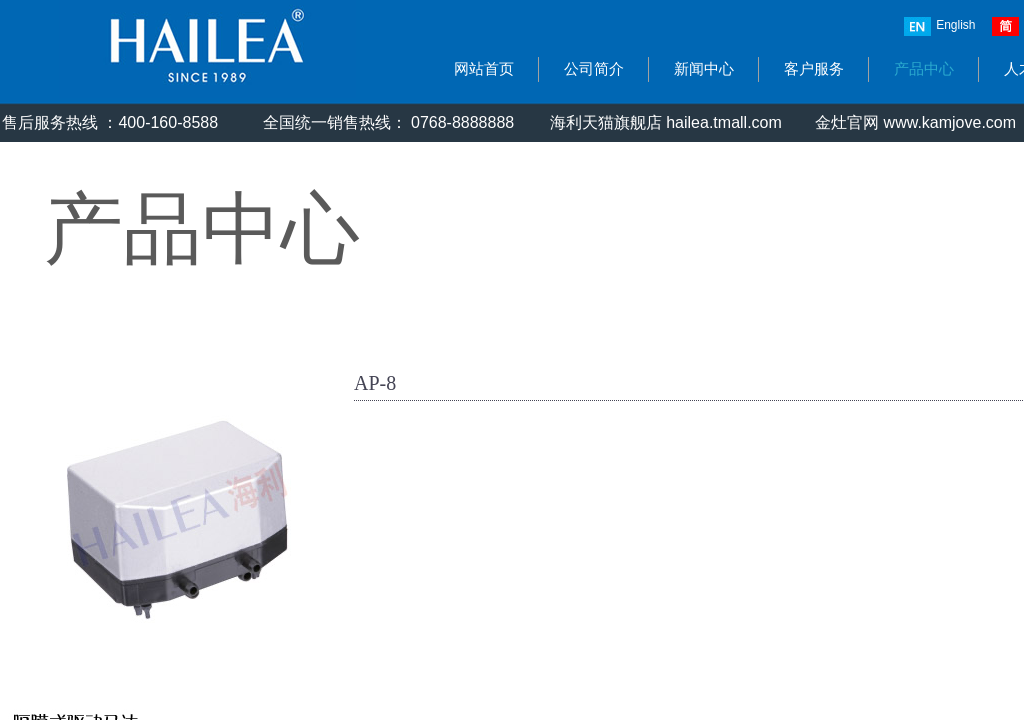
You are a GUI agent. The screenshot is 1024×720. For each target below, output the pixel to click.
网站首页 (484, 69)
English (939, 26)
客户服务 (814, 69)
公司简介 (594, 69)
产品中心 (924, 69)
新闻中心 (704, 69)
